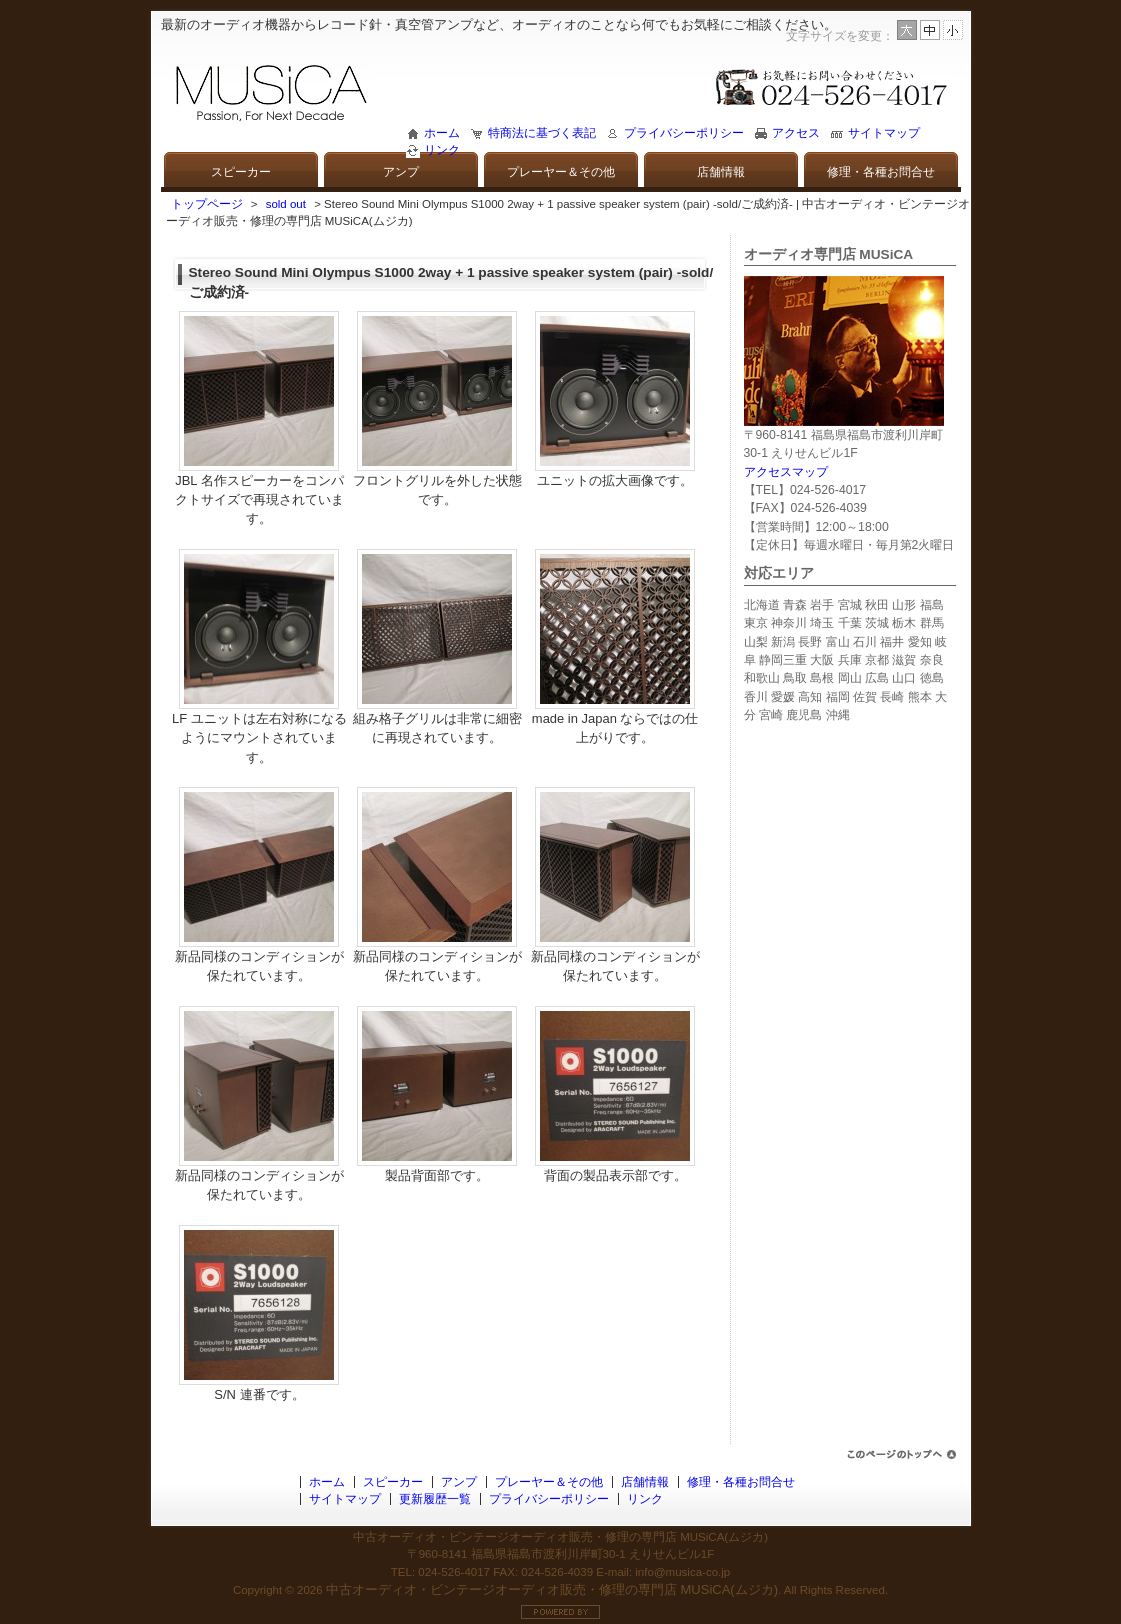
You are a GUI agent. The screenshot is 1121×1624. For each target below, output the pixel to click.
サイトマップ (884, 133)
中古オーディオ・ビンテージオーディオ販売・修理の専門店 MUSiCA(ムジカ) (552, 1589)
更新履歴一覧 (435, 1499)
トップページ (207, 204)
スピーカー (241, 172)
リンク (442, 150)
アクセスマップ (786, 472)
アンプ (401, 172)
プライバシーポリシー (684, 133)
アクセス (796, 133)
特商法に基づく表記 (542, 133)
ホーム (442, 133)
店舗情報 (721, 172)
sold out (286, 204)
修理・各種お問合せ (881, 172)
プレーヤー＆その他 (561, 172)
